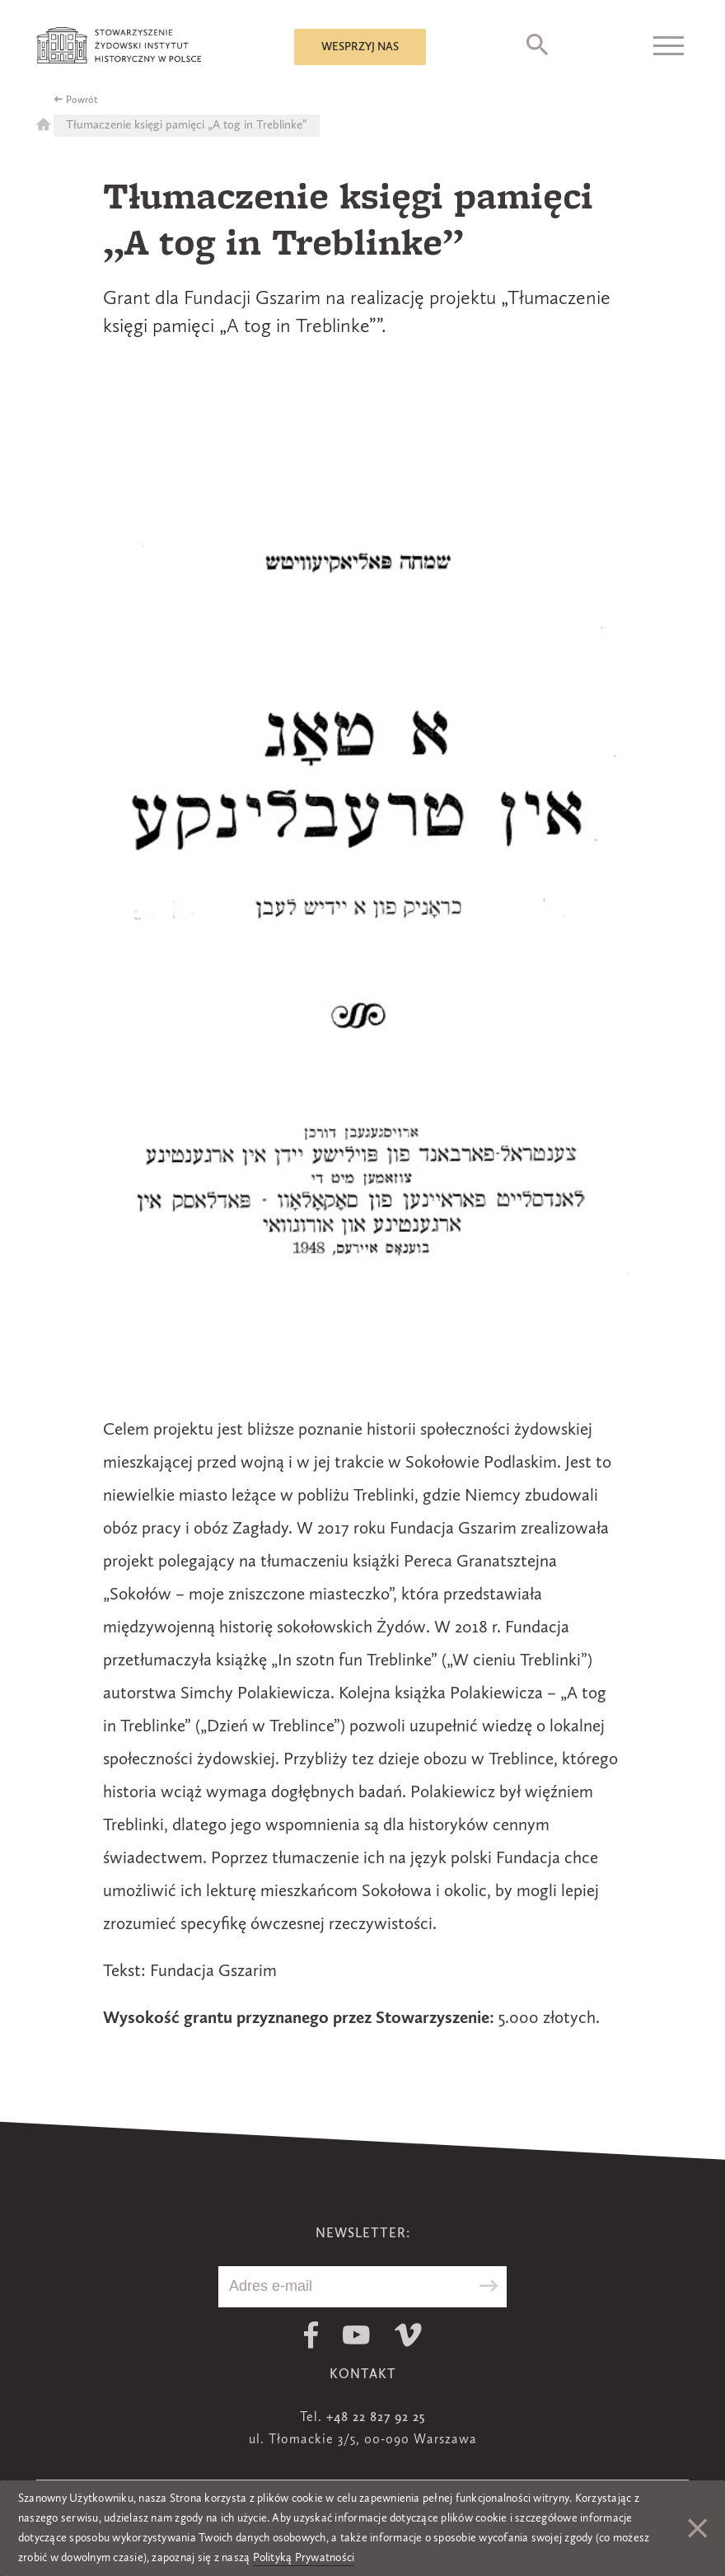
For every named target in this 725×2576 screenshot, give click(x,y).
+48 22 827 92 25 (375, 2417)
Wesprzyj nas (360, 47)
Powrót (82, 100)
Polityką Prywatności (304, 2558)
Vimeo (408, 2335)
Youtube (356, 2335)
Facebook (311, 2335)
